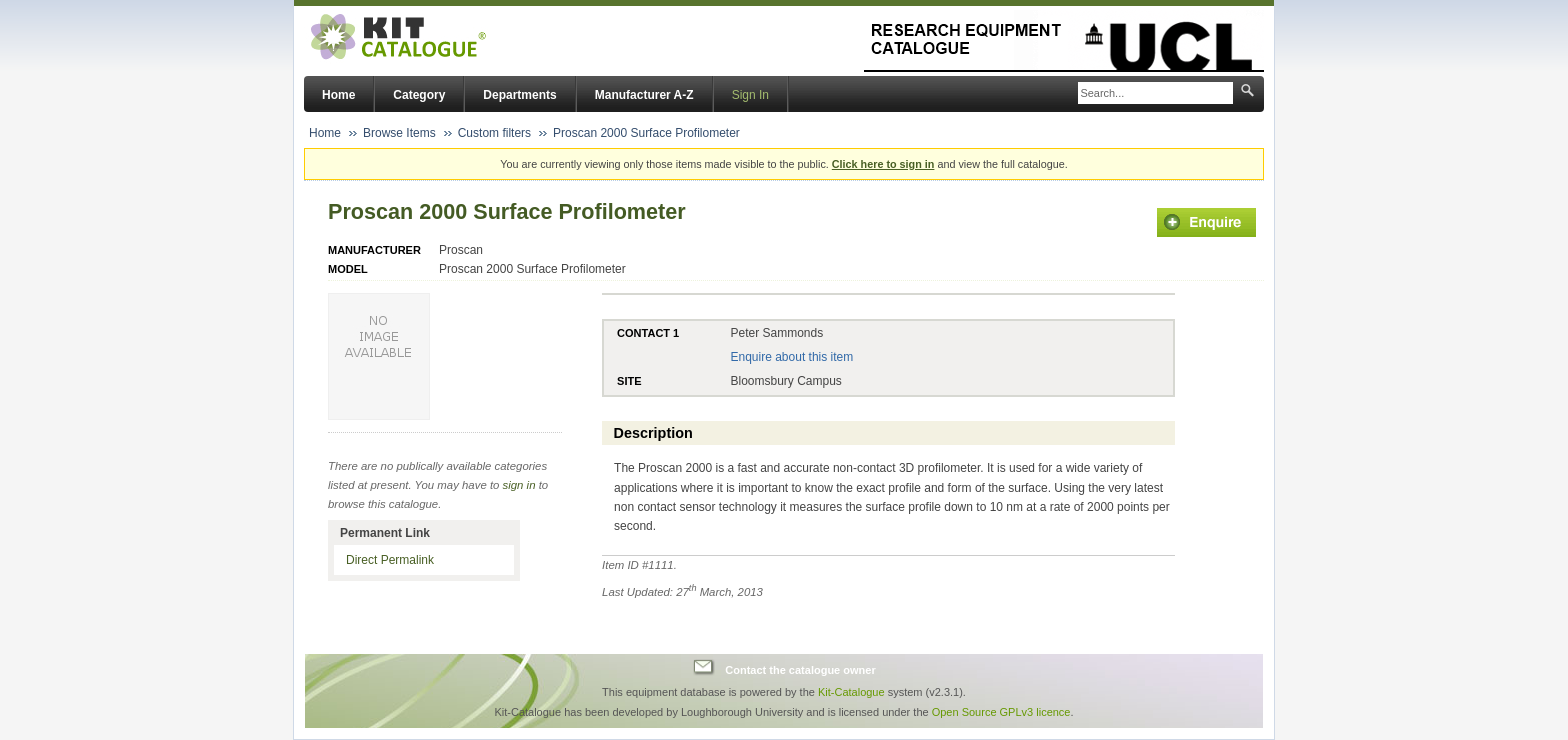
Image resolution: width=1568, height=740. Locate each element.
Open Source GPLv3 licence (1001, 712)
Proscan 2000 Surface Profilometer (646, 133)
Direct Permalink (390, 560)
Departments (519, 95)
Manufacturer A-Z (644, 95)
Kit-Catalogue (851, 692)
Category (419, 95)
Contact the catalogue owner (800, 670)
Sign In (750, 95)
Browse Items (399, 133)
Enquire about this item (791, 357)
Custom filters (494, 133)
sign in (519, 485)
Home (338, 95)
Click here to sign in (883, 164)
